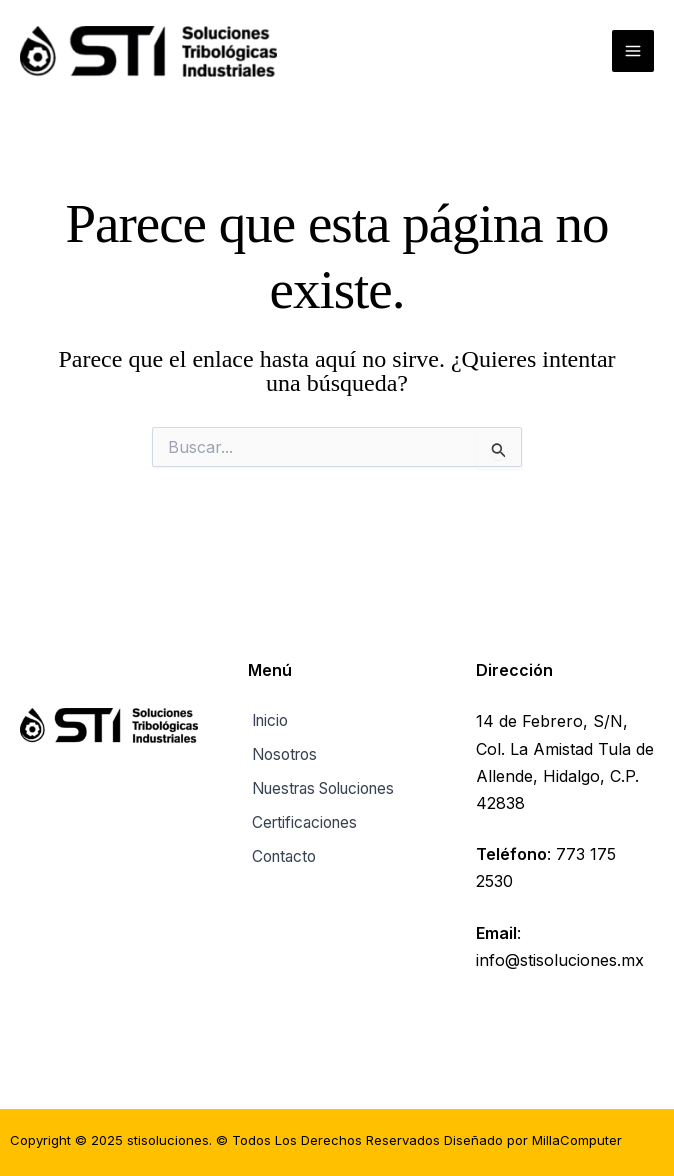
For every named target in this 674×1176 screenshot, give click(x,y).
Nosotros (283, 754)
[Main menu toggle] (633, 53)
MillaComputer (577, 1140)
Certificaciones (303, 818)
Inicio (268, 721)
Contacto (282, 850)
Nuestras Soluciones (327, 786)
